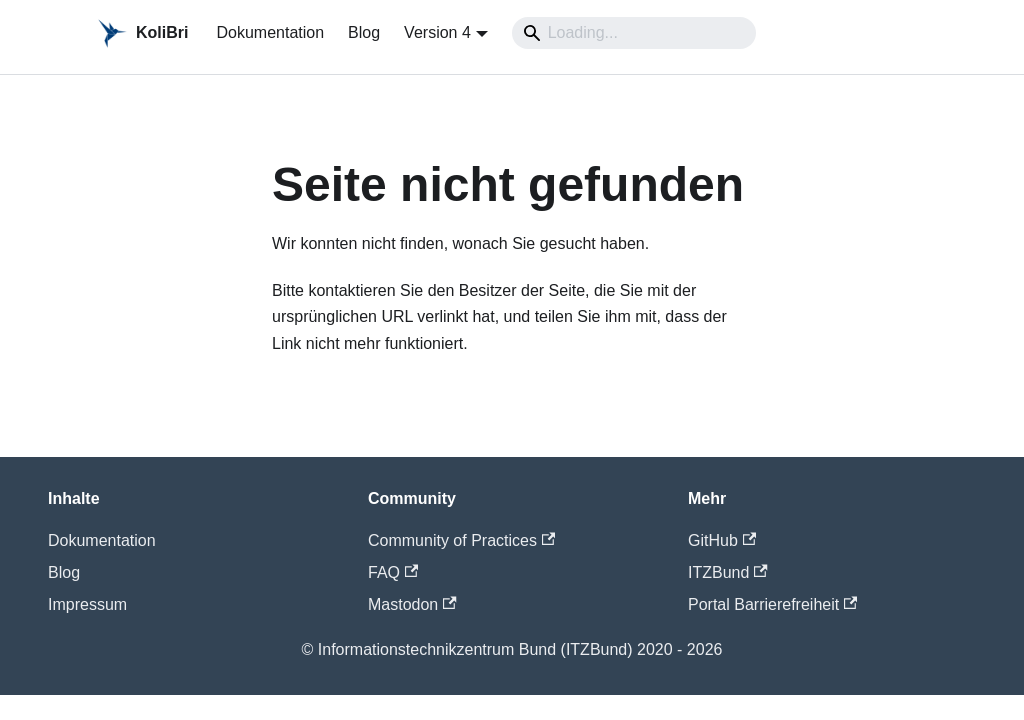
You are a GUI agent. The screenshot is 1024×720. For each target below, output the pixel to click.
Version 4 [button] (437, 32)
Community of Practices (461, 540)
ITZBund (728, 572)
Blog (364, 32)
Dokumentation (270, 32)
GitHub (722, 540)
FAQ (393, 572)
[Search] (634, 33)
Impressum (87, 604)
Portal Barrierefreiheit (772, 604)
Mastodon (412, 604)
